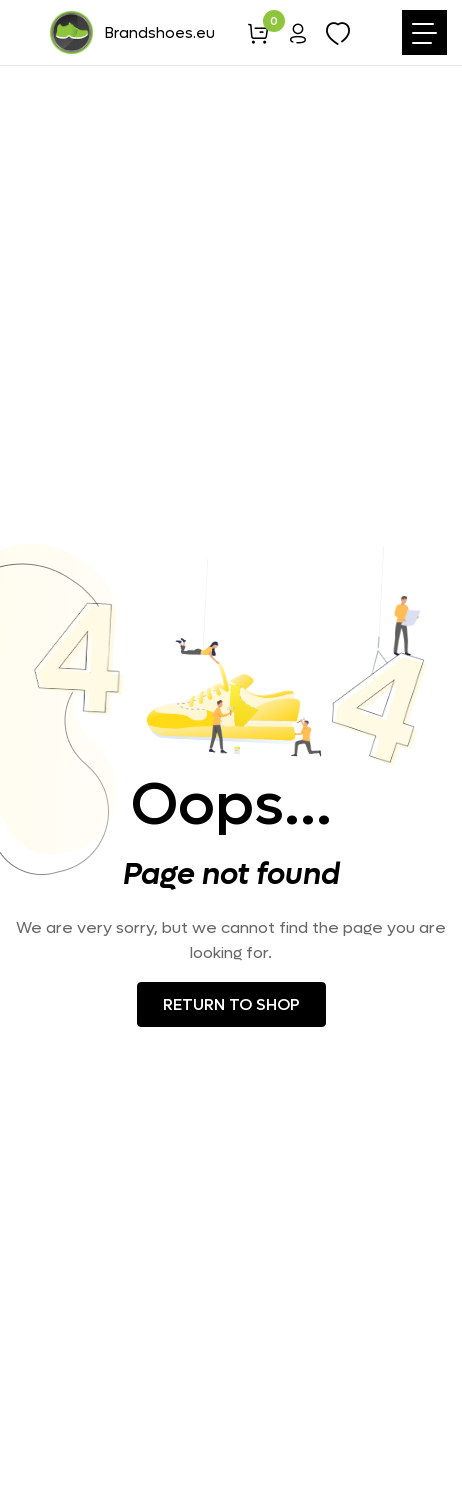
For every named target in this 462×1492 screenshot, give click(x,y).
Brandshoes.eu (131, 32)
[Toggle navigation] (424, 32)
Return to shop (231, 1004)
